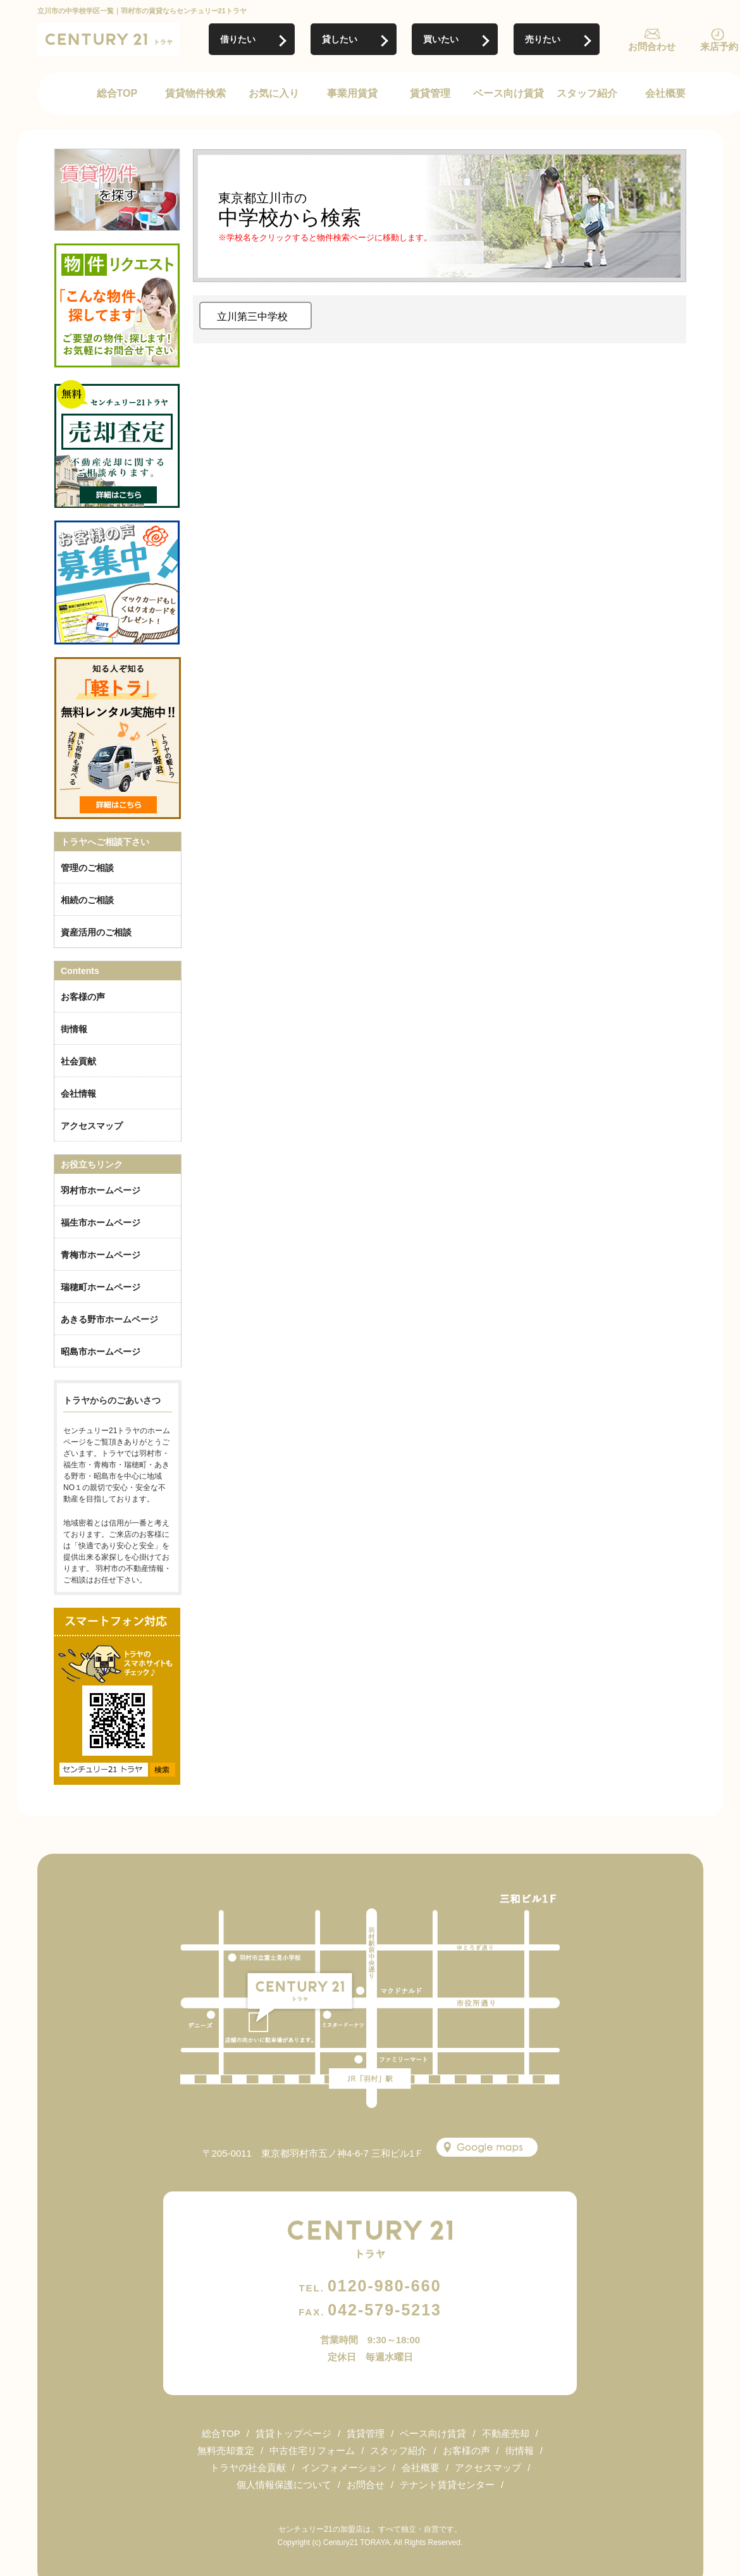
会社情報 (78, 1093)
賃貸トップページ (293, 2433)
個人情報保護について (284, 2484)
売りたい (542, 39)
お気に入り (274, 93)
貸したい (339, 39)
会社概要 (665, 93)
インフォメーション (343, 2467)
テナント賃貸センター (447, 2484)
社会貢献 (78, 1061)
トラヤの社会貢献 (248, 2467)
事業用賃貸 (352, 93)
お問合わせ (651, 46)
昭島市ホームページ (100, 1352)
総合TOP (117, 93)
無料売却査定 (225, 2450)
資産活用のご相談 (96, 932)
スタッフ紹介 (587, 93)
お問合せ (366, 2484)
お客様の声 (83, 997)
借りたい (238, 39)
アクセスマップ (92, 1126)
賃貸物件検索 (195, 93)
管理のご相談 (87, 868)
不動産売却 (505, 2433)
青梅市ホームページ (100, 1255)
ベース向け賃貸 (508, 93)
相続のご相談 (87, 900)
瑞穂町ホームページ (100, 1287)
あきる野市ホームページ (109, 1319)
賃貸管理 (430, 93)
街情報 (74, 1029)
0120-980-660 (370, 2286)
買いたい (441, 39)
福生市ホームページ (100, 1222)
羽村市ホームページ (100, 1190)
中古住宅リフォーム (312, 2450)
